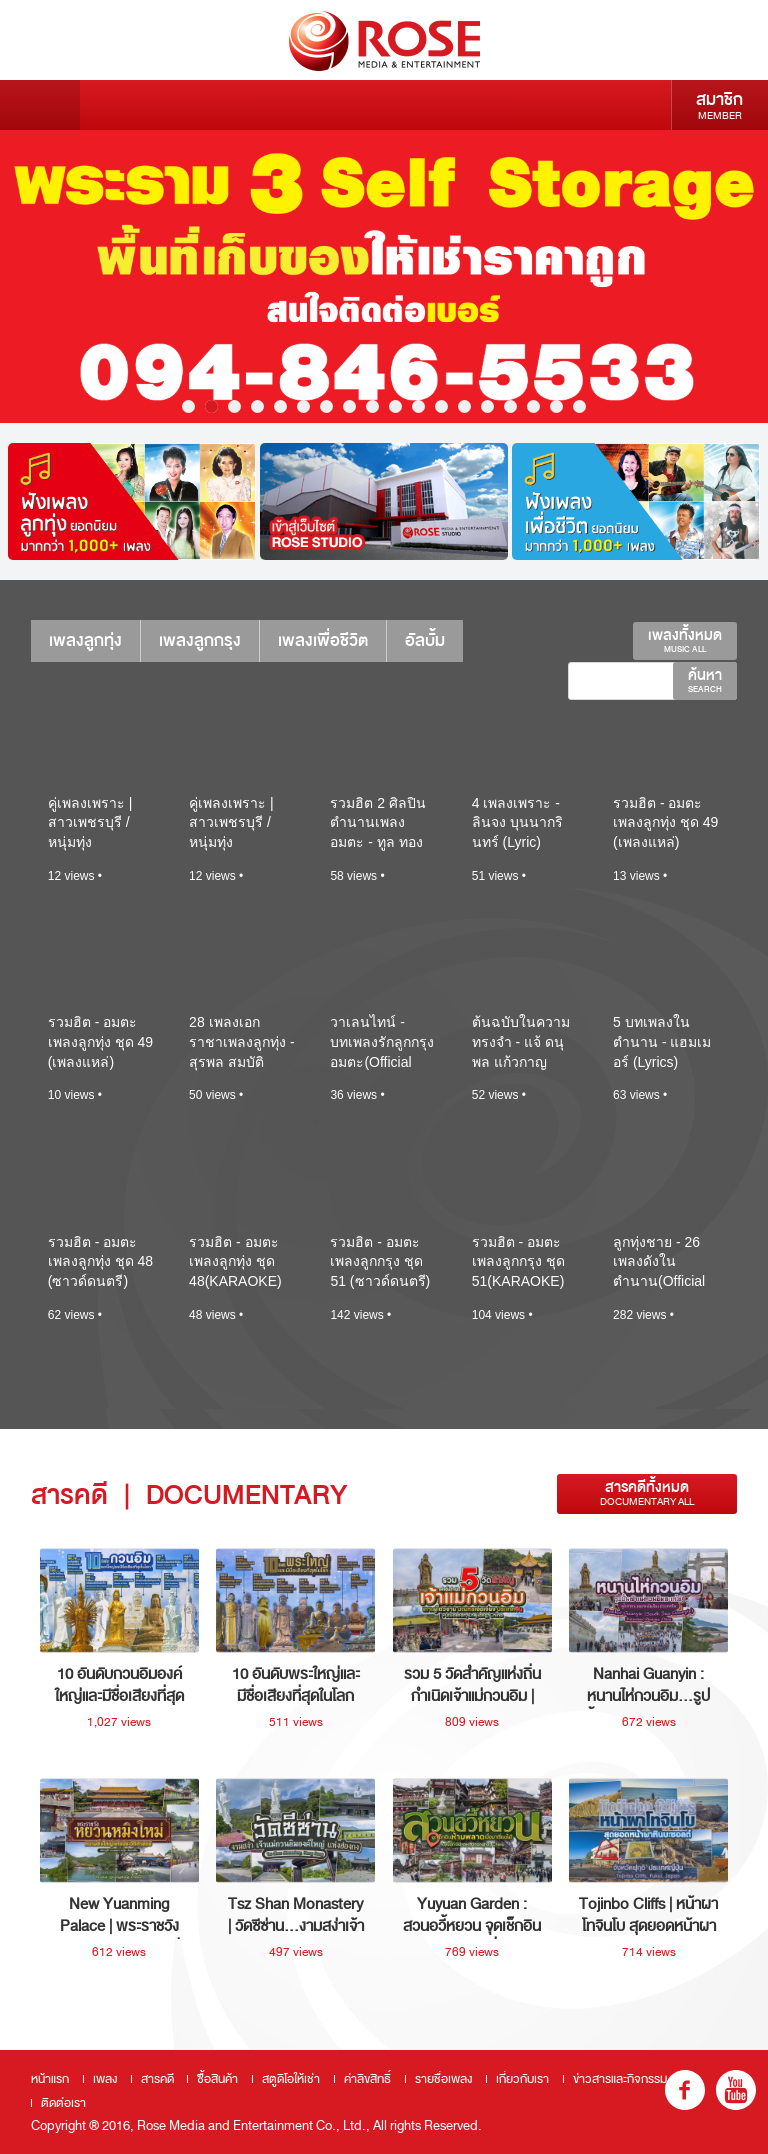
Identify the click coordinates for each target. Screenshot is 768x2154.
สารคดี (157, 2079)
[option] (384, 276)
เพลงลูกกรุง (200, 640)
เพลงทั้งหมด (685, 640)
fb (685, 2090)
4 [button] (257, 406)
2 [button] (211, 406)
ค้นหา (705, 680)
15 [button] (510, 406)
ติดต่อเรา (63, 2103)
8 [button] (349, 406)
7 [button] (326, 406)
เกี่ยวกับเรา (522, 2079)
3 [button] (234, 406)
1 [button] (188, 406)
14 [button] (487, 406)
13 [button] (464, 406)
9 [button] (372, 406)
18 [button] (579, 406)
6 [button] (303, 406)
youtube (736, 2090)
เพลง (105, 2079)
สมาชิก (719, 105)
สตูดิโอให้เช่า (291, 2079)
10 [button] (395, 406)
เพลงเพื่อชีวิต (323, 640)
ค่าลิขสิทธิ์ (367, 2079)
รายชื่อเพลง (443, 2079)
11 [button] (418, 406)
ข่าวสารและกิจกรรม (620, 2079)
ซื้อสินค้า (217, 2079)
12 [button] (441, 406)
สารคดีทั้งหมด (647, 1493)
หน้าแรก (50, 2079)
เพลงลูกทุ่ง (85, 640)
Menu (40, 105)
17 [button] (556, 406)
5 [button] (280, 406)
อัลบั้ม (425, 640)
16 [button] (533, 406)
